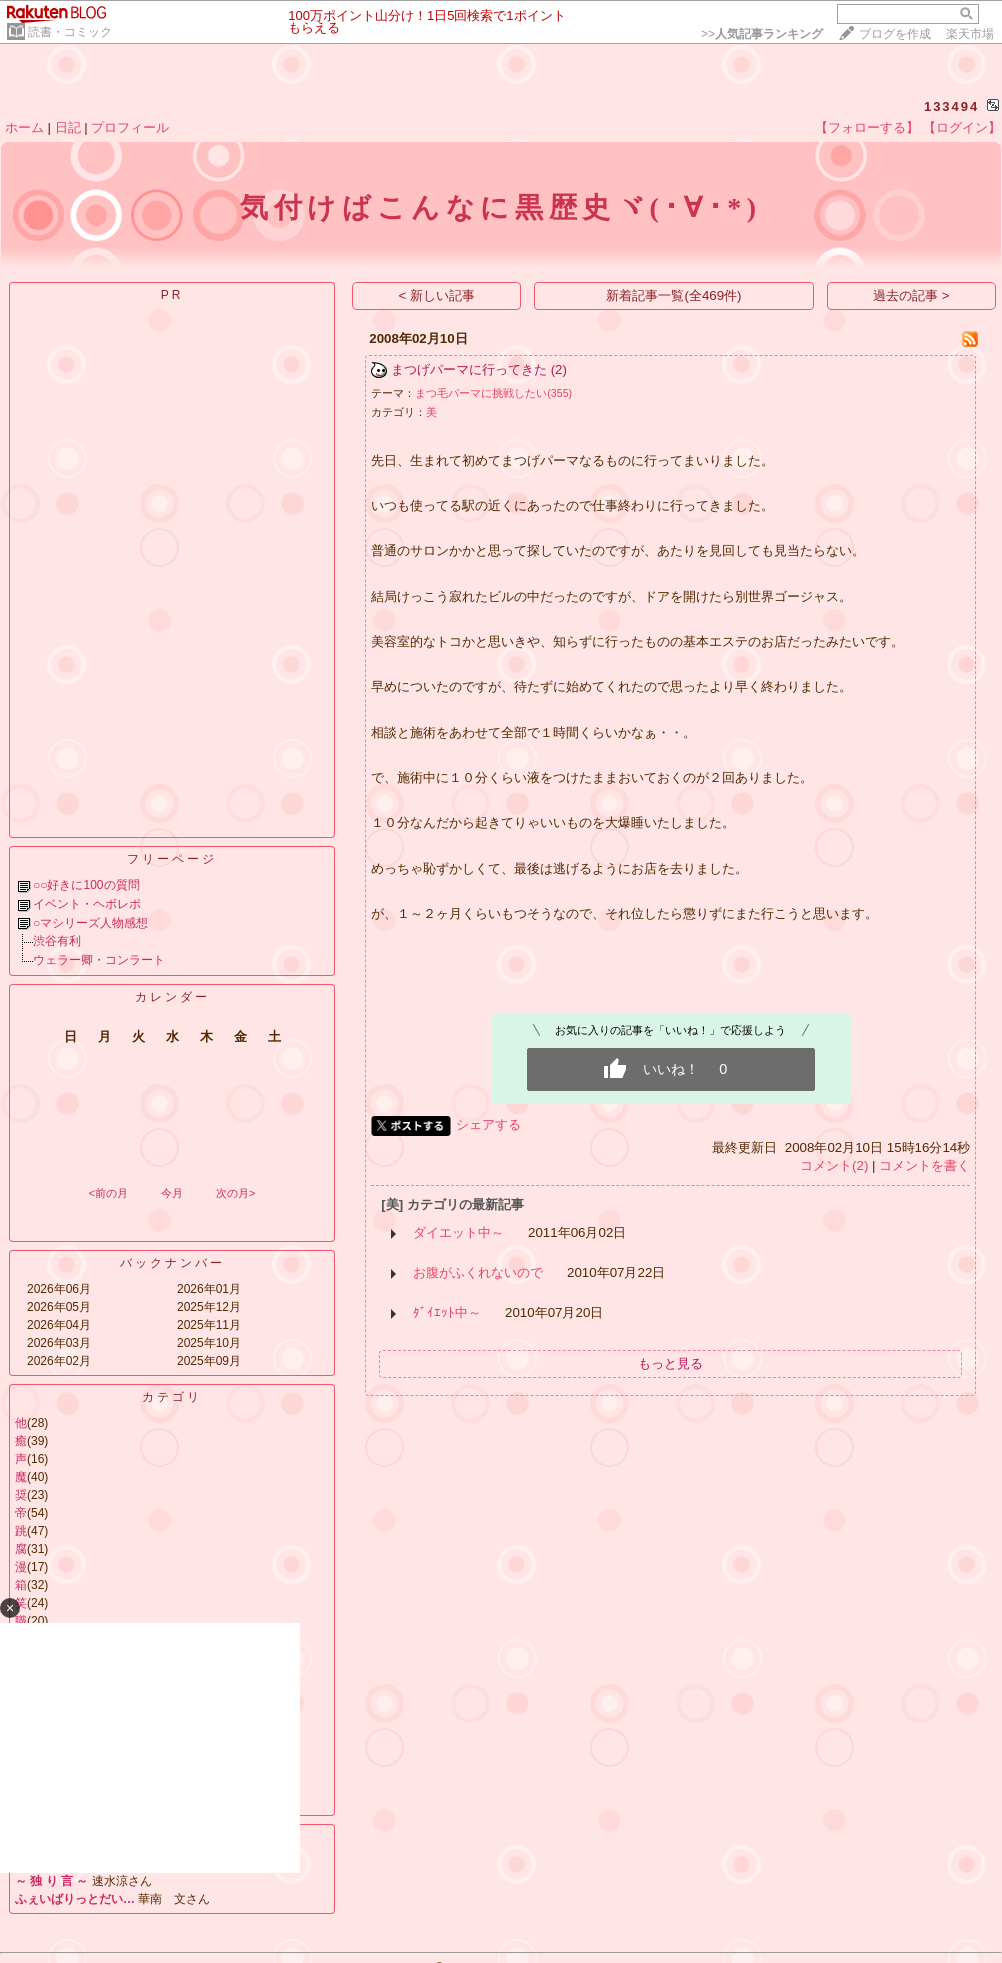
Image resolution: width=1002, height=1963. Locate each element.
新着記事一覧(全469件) (673, 295)
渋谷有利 (57, 941)
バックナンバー (172, 1263)
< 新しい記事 (437, 295)
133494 (951, 106)
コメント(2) (834, 1165)
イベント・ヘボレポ (87, 904)
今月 (172, 1193)
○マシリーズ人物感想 (90, 923)
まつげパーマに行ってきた (469, 369)
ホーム (24, 127)
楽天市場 (970, 34)
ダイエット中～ (458, 1232)
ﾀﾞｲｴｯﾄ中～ (447, 1312)
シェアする (488, 1124)
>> (762, 34)
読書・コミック (70, 32)
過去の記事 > (911, 295)
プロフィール (130, 127)
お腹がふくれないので (478, 1272)
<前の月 (107, 1193)
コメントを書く (924, 1165)
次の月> (235, 1193)
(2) (559, 369)
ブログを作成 (895, 34)
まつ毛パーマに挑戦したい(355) (493, 393)
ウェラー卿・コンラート (99, 960)
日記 (68, 127)
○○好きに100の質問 (86, 885)
